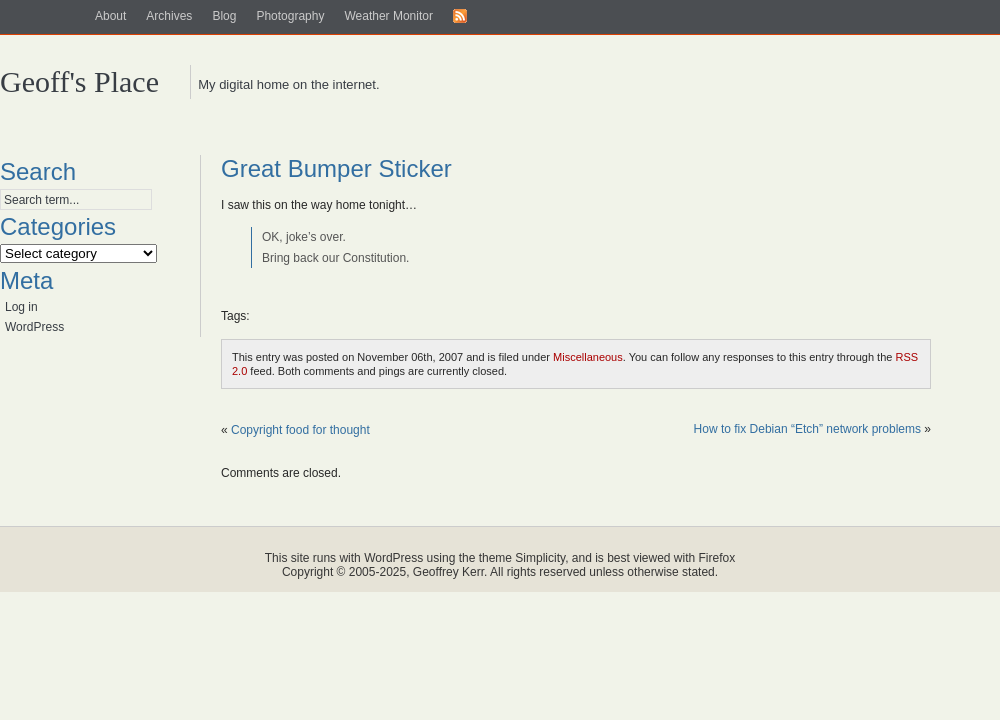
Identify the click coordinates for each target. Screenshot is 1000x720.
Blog (224, 16)
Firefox (717, 558)
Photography (290, 16)
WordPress (34, 327)
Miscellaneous (588, 357)
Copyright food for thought (300, 430)
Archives (169, 16)
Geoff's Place (79, 81)
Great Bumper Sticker (336, 168)
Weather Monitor (388, 16)
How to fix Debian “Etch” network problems (807, 429)
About (110, 16)
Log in (21, 307)
